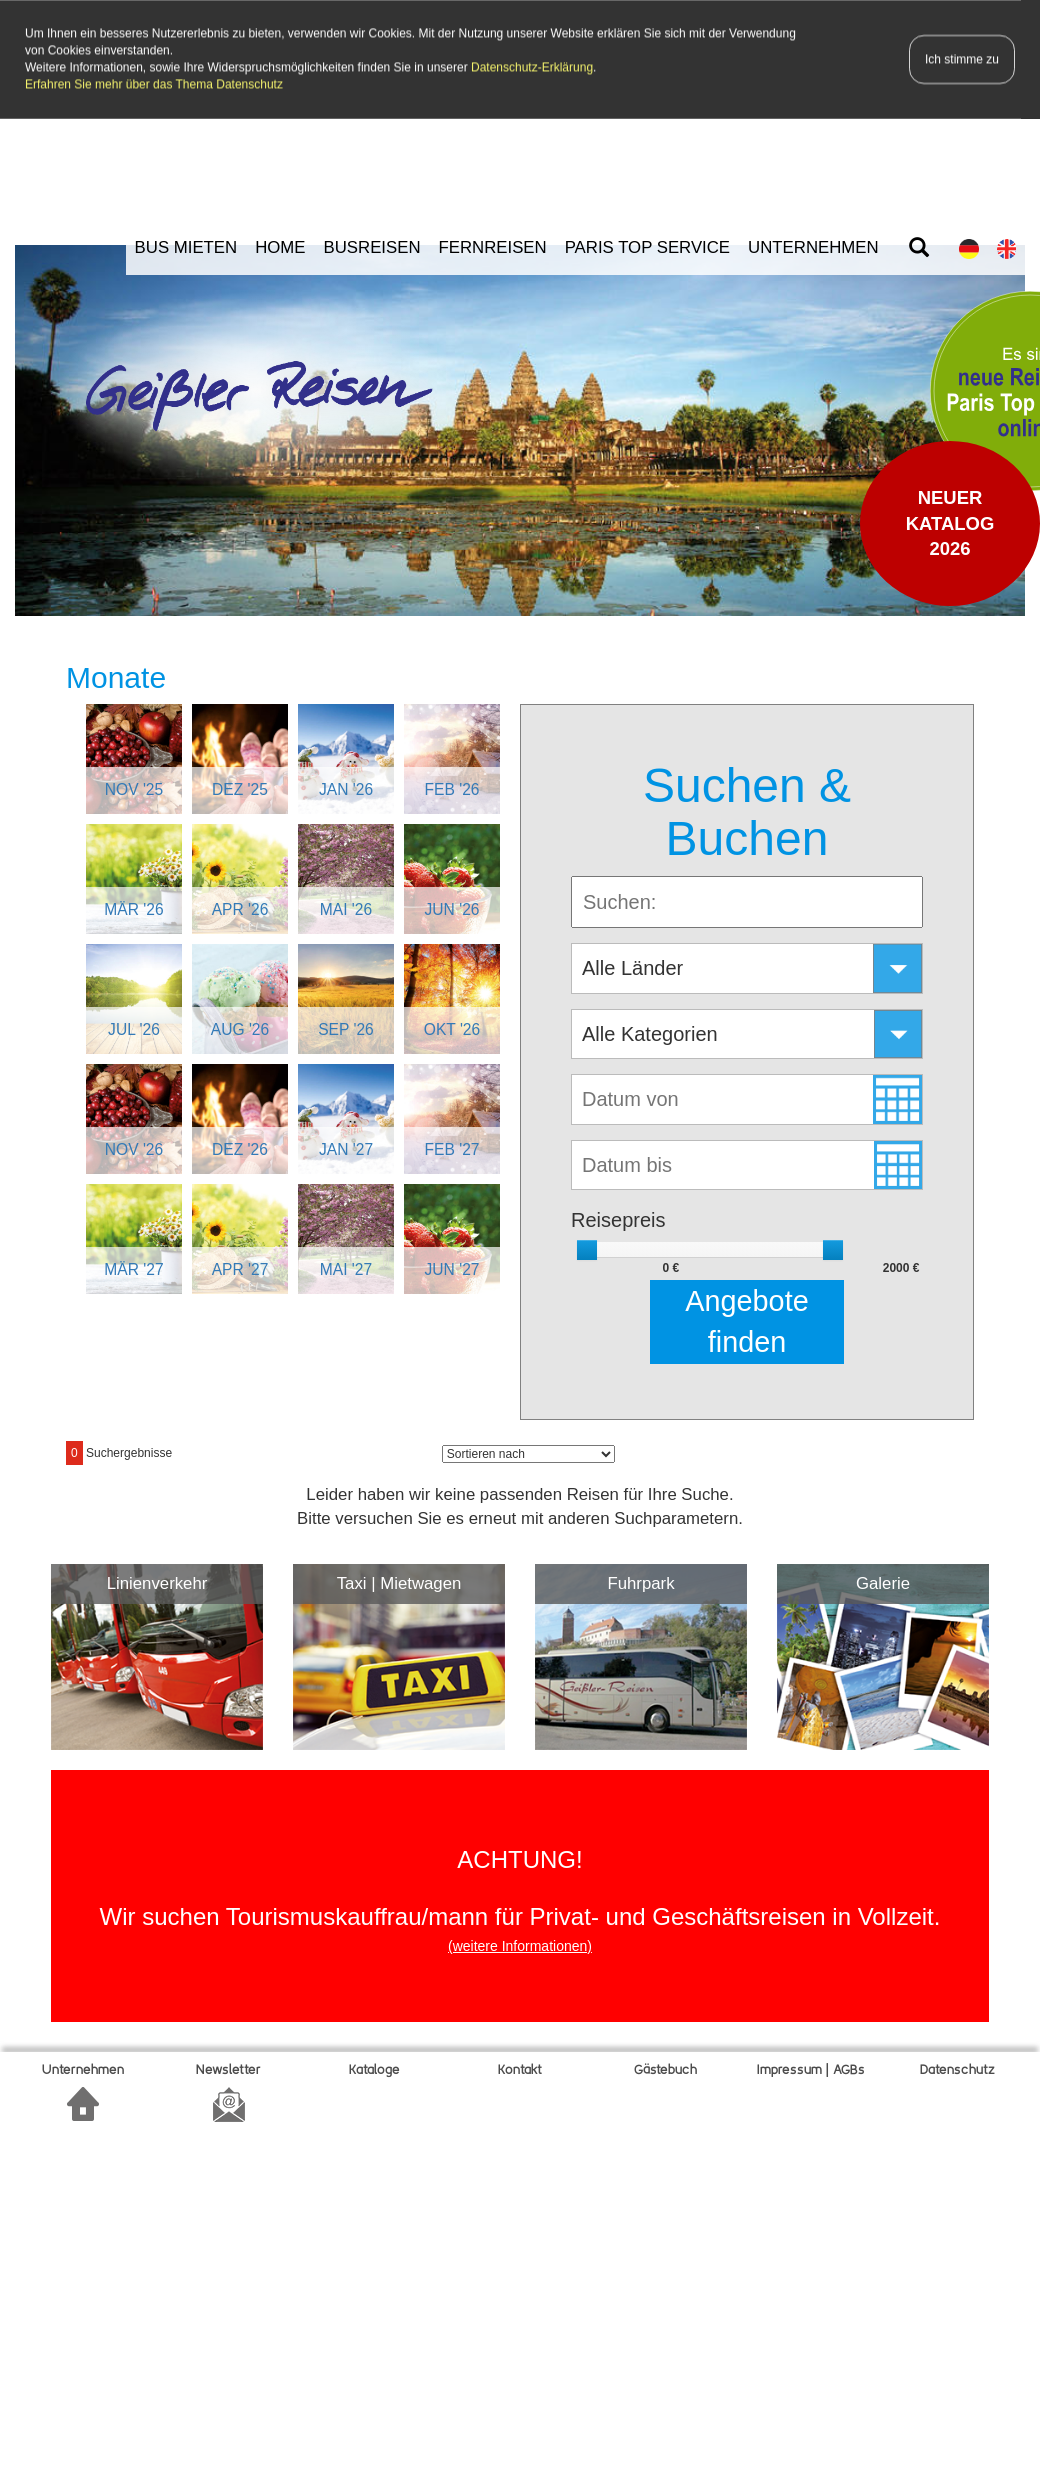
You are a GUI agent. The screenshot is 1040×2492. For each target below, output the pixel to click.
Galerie (883, 1580)
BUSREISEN (372, 243)
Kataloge (374, 2066)
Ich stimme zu (962, 57)
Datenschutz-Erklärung (532, 65)
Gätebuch (665, 2066)
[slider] (587, 1246)
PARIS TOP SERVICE (647, 243)
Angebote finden (746, 1317)
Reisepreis (618, 1217)
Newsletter (228, 2066)
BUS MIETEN (186, 243)
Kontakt (520, 2066)
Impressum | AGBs (811, 2066)
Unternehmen (83, 2066)
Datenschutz (957, 2066)
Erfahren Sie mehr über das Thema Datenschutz (154, 82)
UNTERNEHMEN (813, 243)
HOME (280, 243)
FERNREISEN (493, 243)
